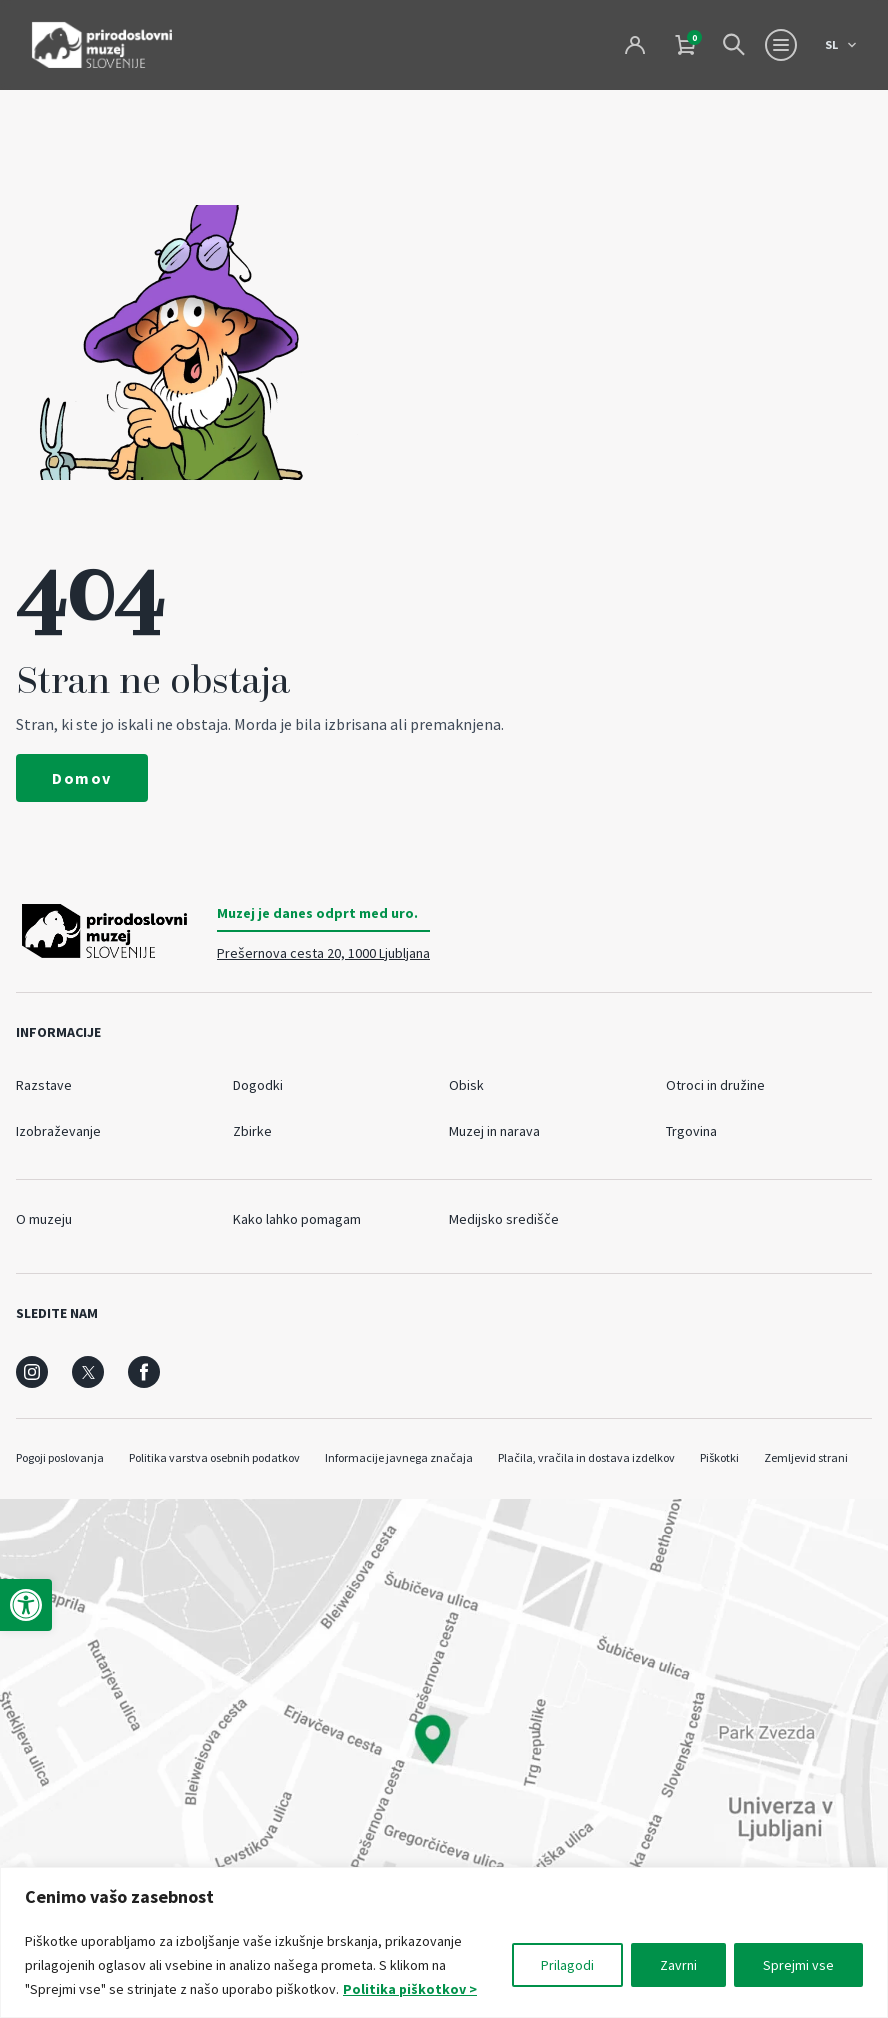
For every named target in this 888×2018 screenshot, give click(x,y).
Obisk (466, 1085)
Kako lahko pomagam (297, 1219)
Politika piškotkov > (410, 1989)
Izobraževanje (58, 1131)
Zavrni (678, 1965)
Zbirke (252, 1131)
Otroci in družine (715, 1085)
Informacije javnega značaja (399, 1457)
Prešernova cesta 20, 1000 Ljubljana (323, 953)
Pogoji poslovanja (60, 1457)
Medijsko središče (504, 1219)
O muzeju (44, 1219)
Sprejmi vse (798, 1965)
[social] (32, 1372)
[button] (26, 1605)
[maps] (444, 1739)
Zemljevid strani (806, 1457)
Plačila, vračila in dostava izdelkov (586, 1457)
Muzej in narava (494, 1131)
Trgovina (691, 1131)
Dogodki (258, 1085)
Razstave (44, 1085)
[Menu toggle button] (781, 45)
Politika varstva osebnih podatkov (214, 1457)
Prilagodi (567, 1965)
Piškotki (719, 1457)
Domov (82, 778)
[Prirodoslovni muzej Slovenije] (102, 45)
